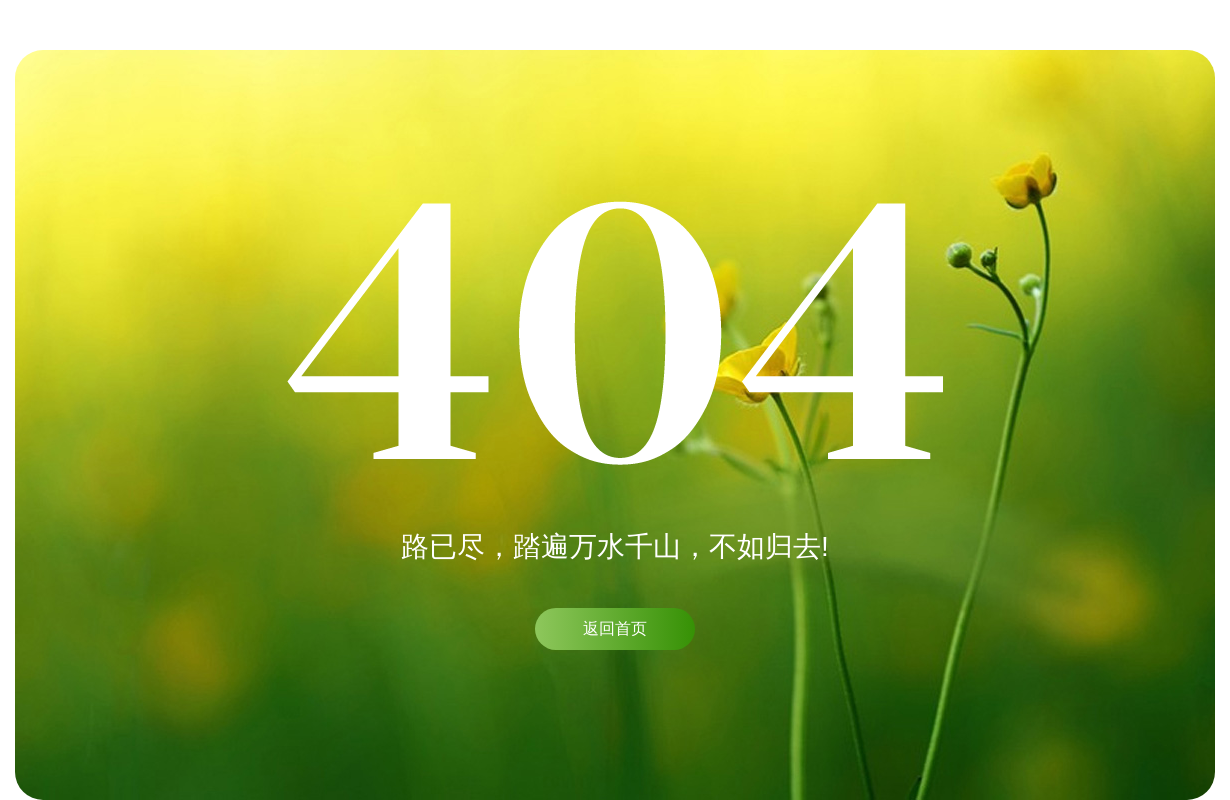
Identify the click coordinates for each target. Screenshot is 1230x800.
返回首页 (615, 628)
